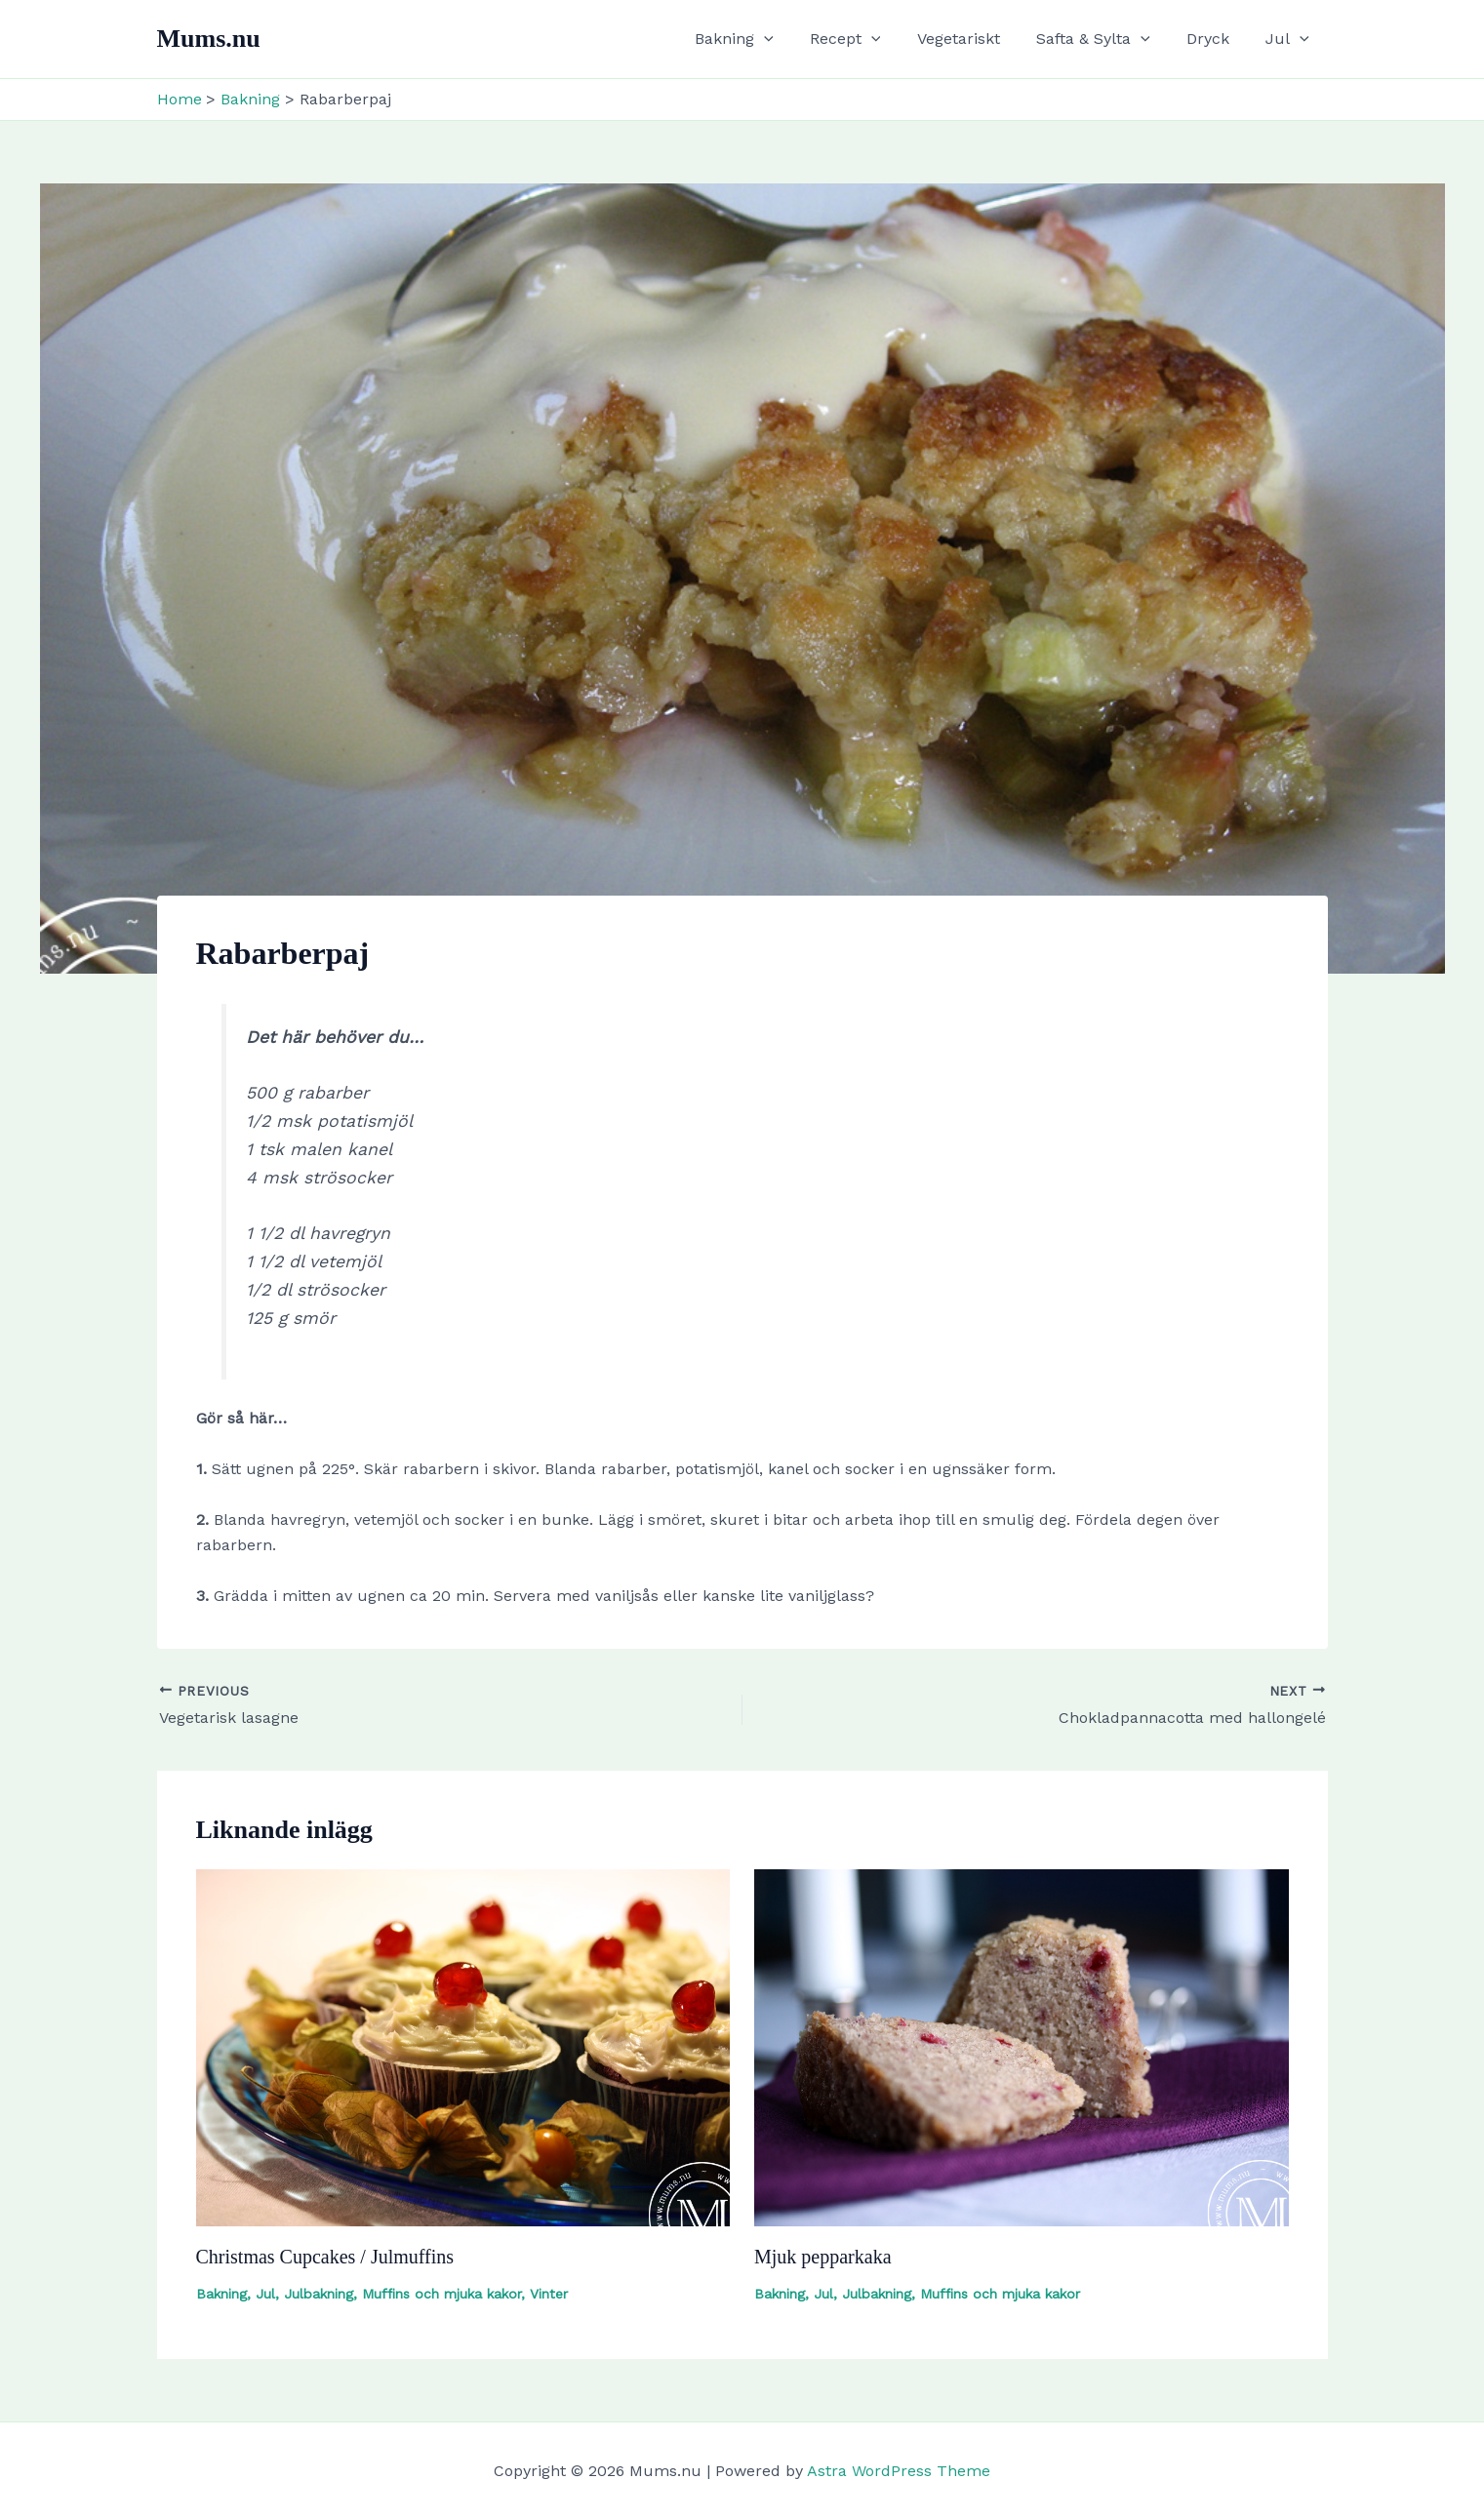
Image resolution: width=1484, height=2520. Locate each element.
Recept (868, 39)
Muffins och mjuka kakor (441, 2293)
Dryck (1215, 38)
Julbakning (318, 2293)
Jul (1290, 39)
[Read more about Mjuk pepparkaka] (1021, 2046)
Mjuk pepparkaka (823, 2256)
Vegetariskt (976, 38)
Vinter (549, 2293)
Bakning (762, 39)
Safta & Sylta (1106, 39)
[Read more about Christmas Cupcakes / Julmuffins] (463, 2046)
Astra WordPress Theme (898, 2470)
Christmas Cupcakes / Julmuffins (325, 2256)
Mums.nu (209, 38)
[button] (792, 39)
